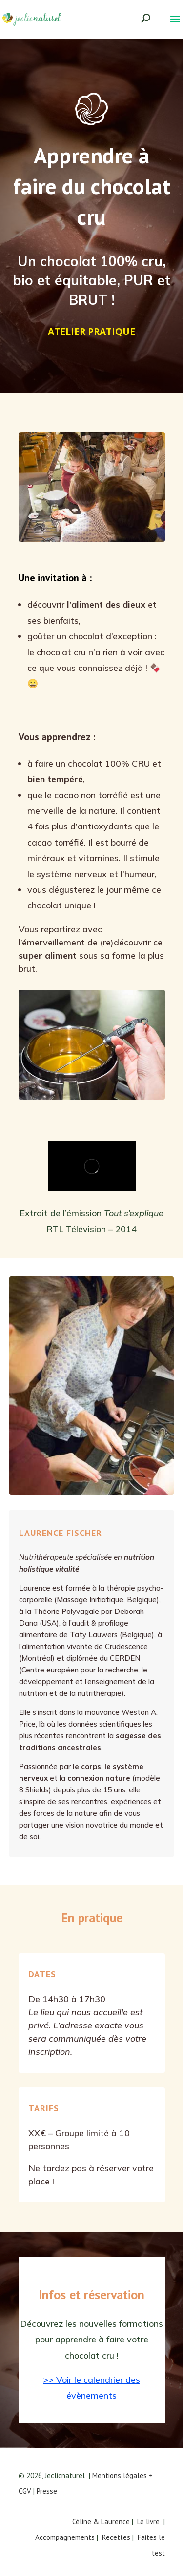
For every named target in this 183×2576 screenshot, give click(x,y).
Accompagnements (65, 2537)
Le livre (148, 2521)
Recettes (116, 2537)
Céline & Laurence (101, 2521)
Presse (47, 2491)
